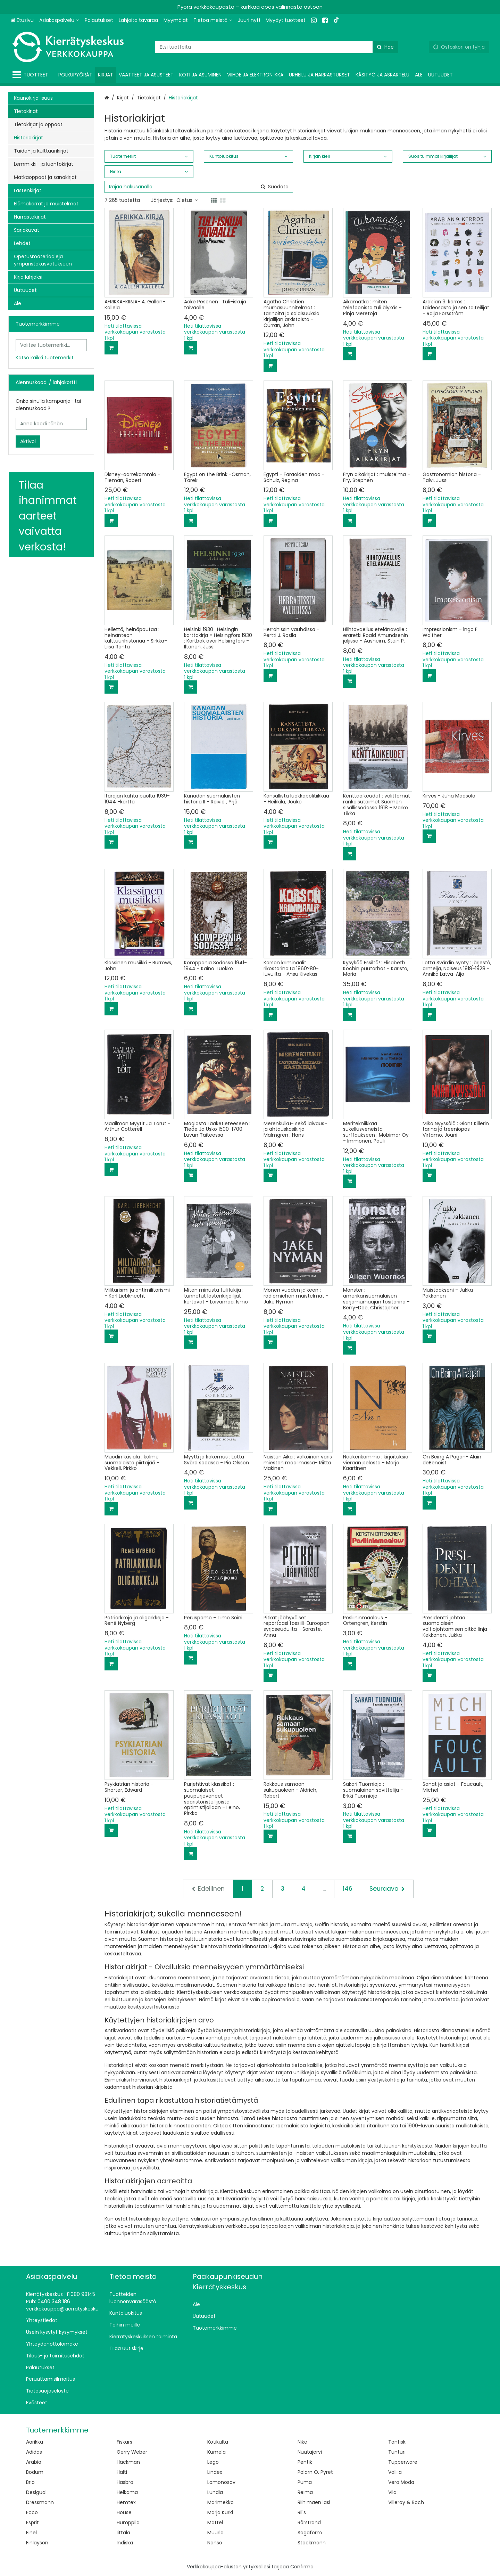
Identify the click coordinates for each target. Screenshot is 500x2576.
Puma (305, 2482)
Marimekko (220, 2502)
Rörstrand (309, 2522)
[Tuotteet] (32, 75)
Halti (122, 2472)
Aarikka (34, 2441)
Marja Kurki (220, 2512)
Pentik (305, 2462)
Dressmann (40, 2502)
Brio (30, 2482)
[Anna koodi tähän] (51, 424)
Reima (305, 2492)
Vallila (395, 2472)
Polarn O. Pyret (315, 2472)
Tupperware (402, 2462)
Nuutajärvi (310, 2451)
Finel (31, 2532)
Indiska (125, 2542)
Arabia (33, 2462)
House (124, 2512)
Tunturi (397, 2451)
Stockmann (312, 2542)
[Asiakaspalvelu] (59, 20)
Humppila (128, 2522)
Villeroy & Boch (406, 2502)
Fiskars (124, 2441)
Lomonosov (221, 2482)
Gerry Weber (132, 2451)
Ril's (302, 2512)
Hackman (128, 2462)
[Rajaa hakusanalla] (199, 187)
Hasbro (125, 2482)
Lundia (215, 2492)
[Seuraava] (387, 1889)
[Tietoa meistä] (213, 20)
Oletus (187, 200)
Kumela (216, 2451)
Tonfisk (397, 2441)
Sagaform (310, 2532)
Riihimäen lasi (314, 2502)
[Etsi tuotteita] (276, 47)
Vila (392, 2492)
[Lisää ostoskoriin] (111, 347)
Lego (213, 2462)
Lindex (214, 2472)
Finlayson (37, 2542)
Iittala (123, 2532)
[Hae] (385, 47)
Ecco (32, 2512)
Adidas (34, 2451)
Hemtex (126, 2502)
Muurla (215, 2532)
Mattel (215, 2522)
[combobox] (276, 47)
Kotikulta (217, 2441)
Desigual (36, 2492)
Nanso (214, 2542)
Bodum (34, 2472)
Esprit (32, 2522)
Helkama (127, 2492)
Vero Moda (401, 2482)
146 (347, 1888)
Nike (302, 2441)
